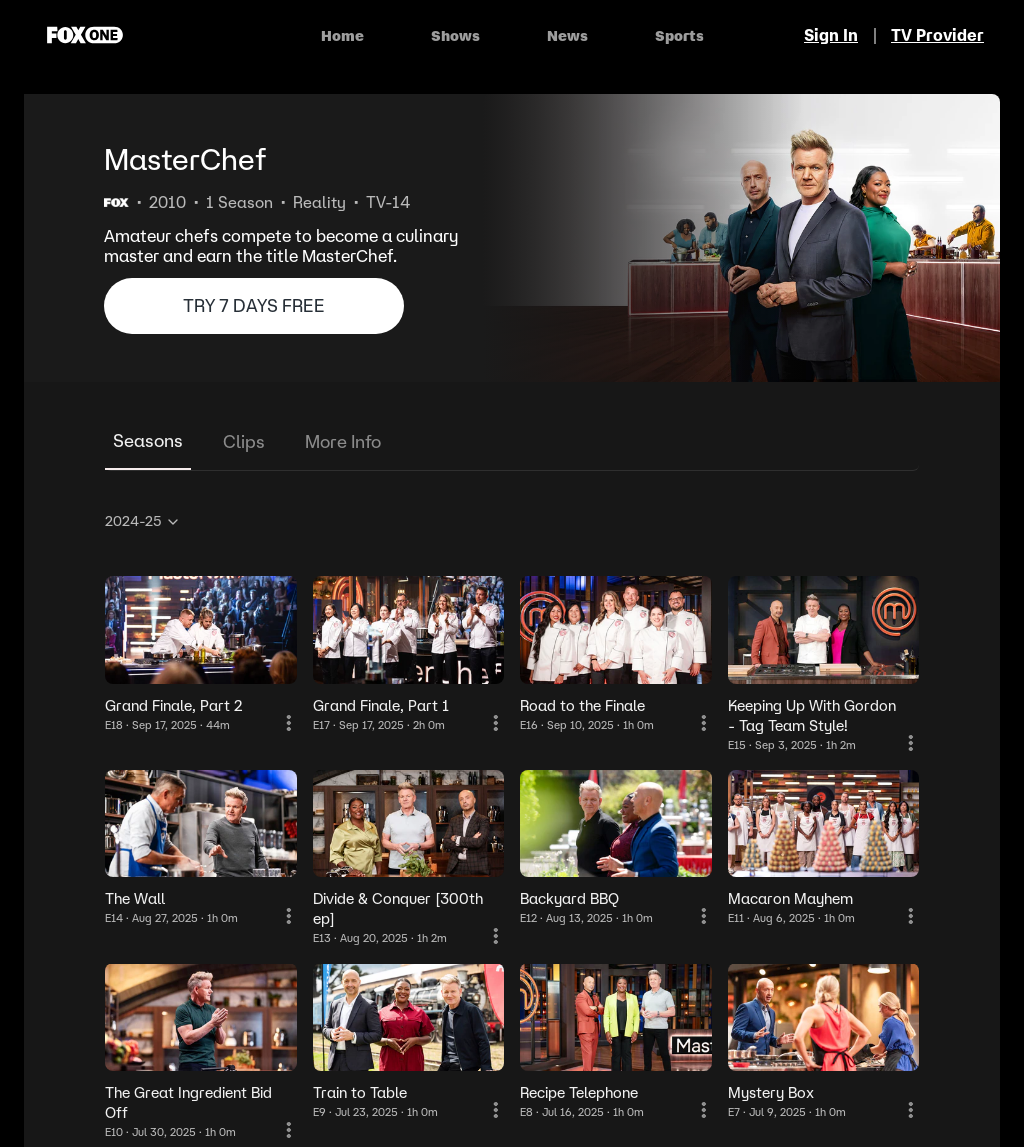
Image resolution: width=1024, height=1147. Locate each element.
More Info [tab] (343, 441)
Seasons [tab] (148, 440)
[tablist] (512, 442)
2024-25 (143, 521)
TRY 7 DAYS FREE (254, 305)
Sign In (831, 35)
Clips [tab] (244, 441)
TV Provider (937, 35)
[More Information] (289, 723)
